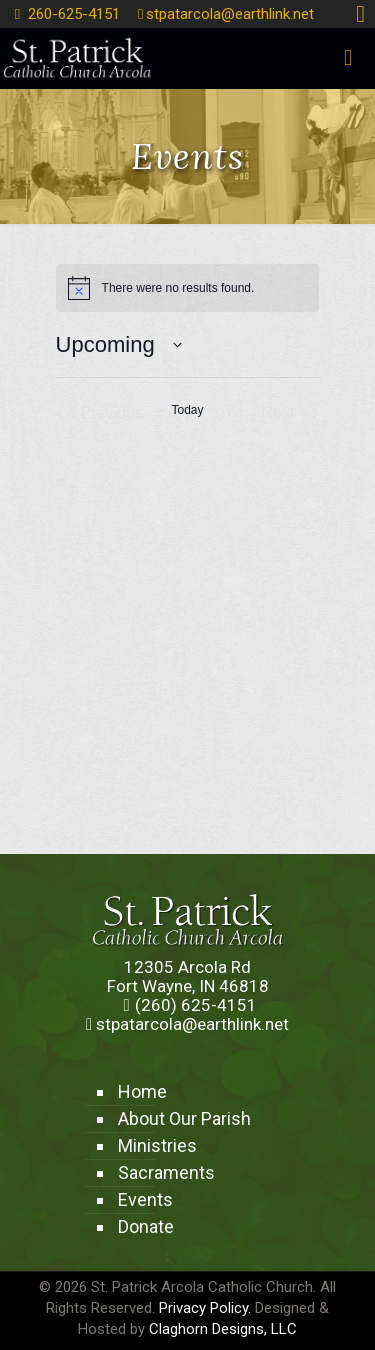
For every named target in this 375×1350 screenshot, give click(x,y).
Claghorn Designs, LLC (223, 1329)
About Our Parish (184, 1118)
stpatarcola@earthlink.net (230, 14)
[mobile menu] (348, 58)
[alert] (188, 288)
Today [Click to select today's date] (187, 410)
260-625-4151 (74, 14)
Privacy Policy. (205, 1308)
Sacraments (166, 1172)
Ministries (157, 1145)
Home (142, 1091)
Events (145, 1199)
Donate (146, 1226)
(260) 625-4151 (196, 1005)
